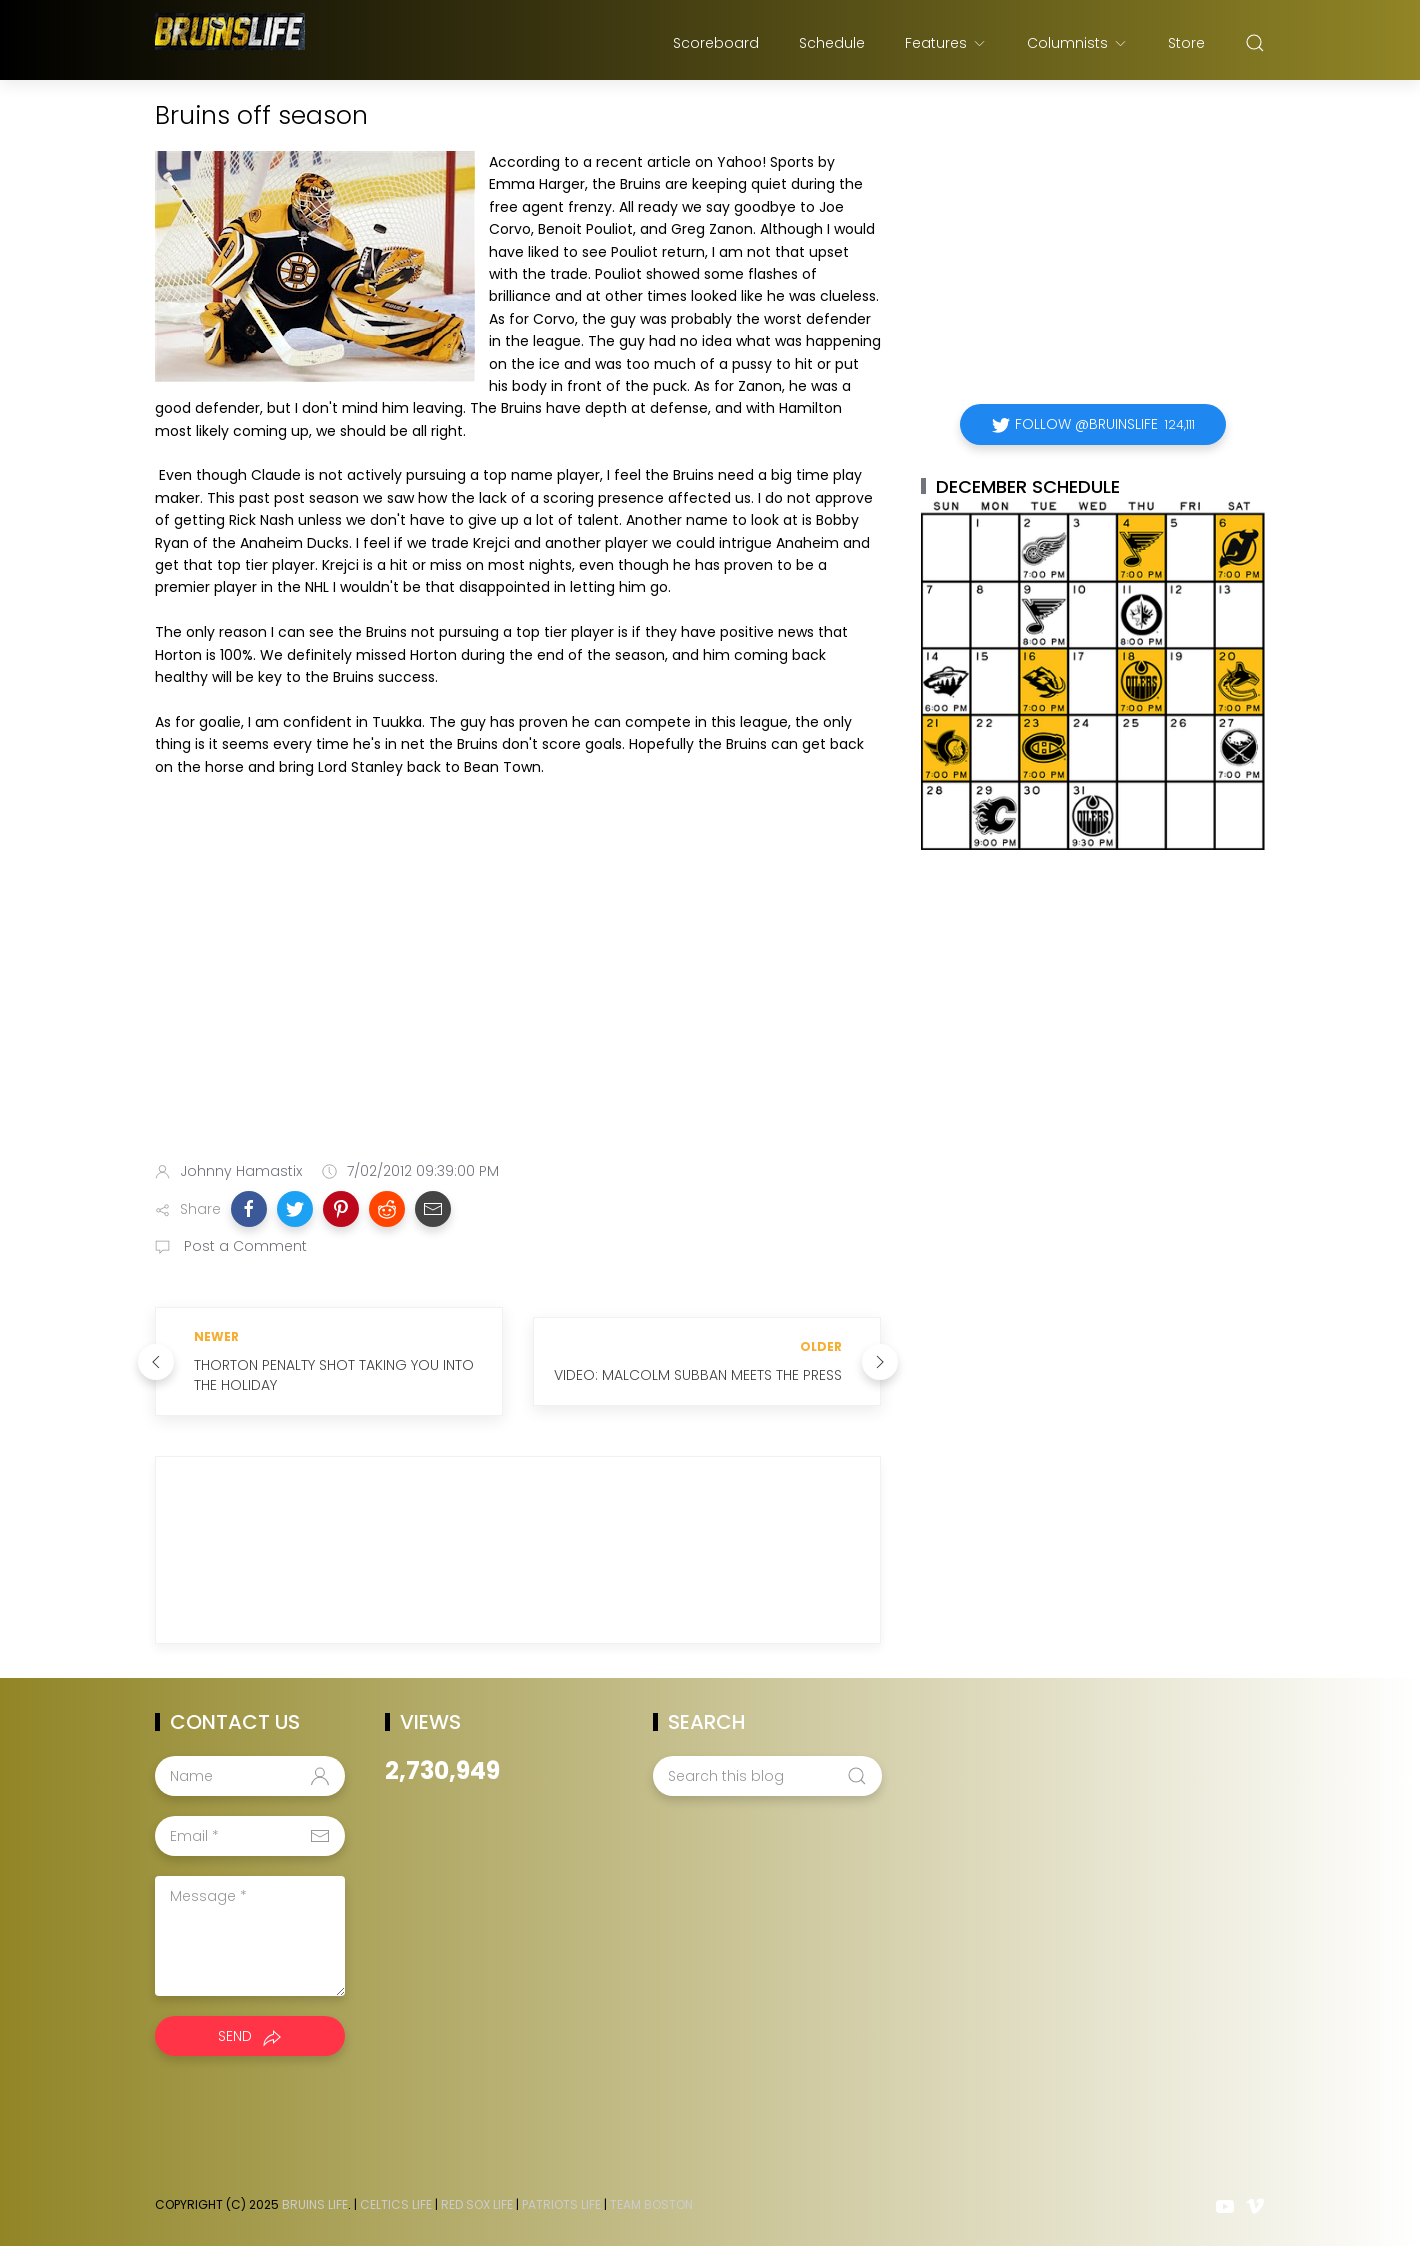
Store (1186, 43)
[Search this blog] (767, 1776)
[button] (249, 1209)
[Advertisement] (518, 988)
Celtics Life (396, 2204)
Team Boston (651, 2204)
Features (946, 43)
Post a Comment (243, 1246)
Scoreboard (716, 43)
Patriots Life (561, 2204)
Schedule (832, 43)
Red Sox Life (477, 2204)
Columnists (1077, 43)
